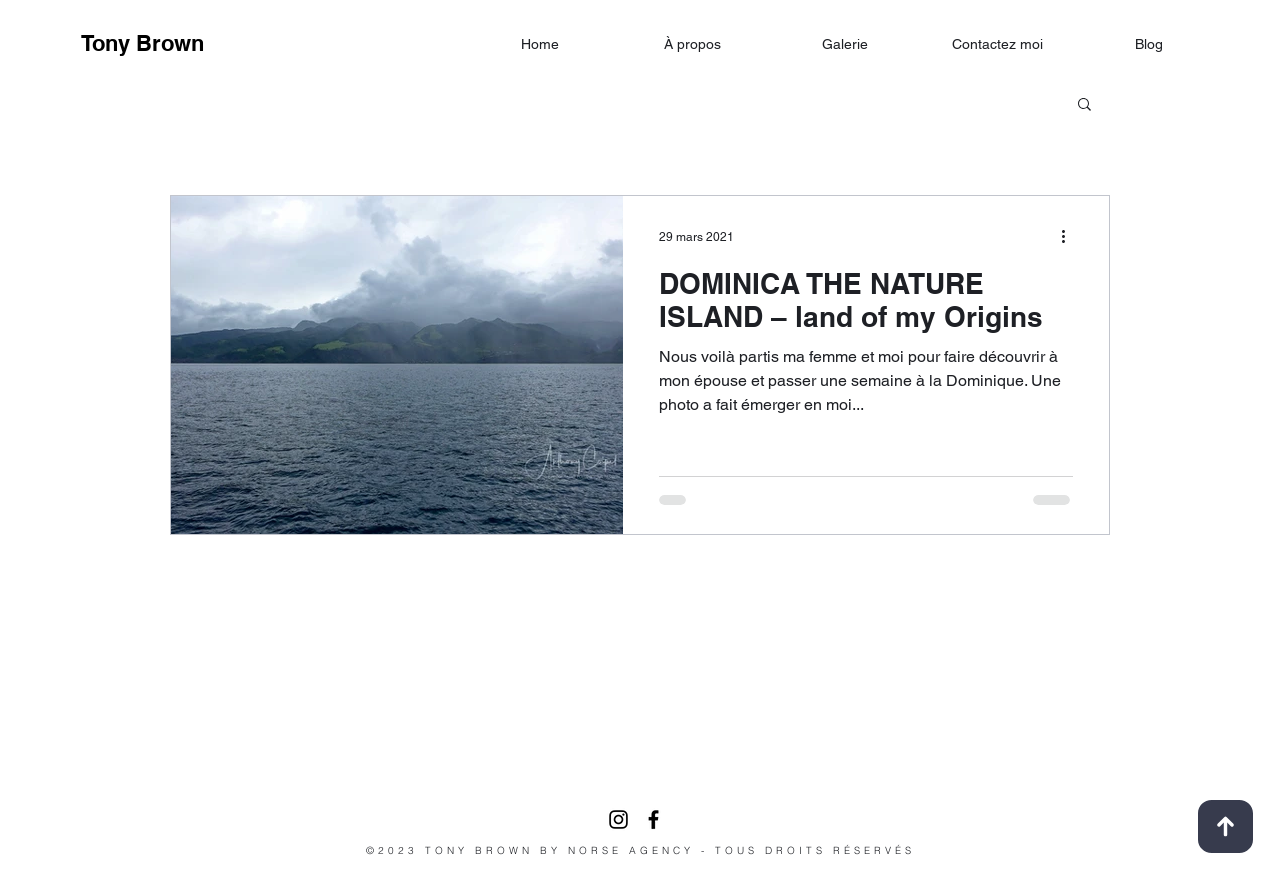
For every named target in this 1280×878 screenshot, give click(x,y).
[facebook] (653, 819)
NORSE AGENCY (631, 850)
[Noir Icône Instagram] (618, 819)
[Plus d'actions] (1070, 237)
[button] (1084, 105)
